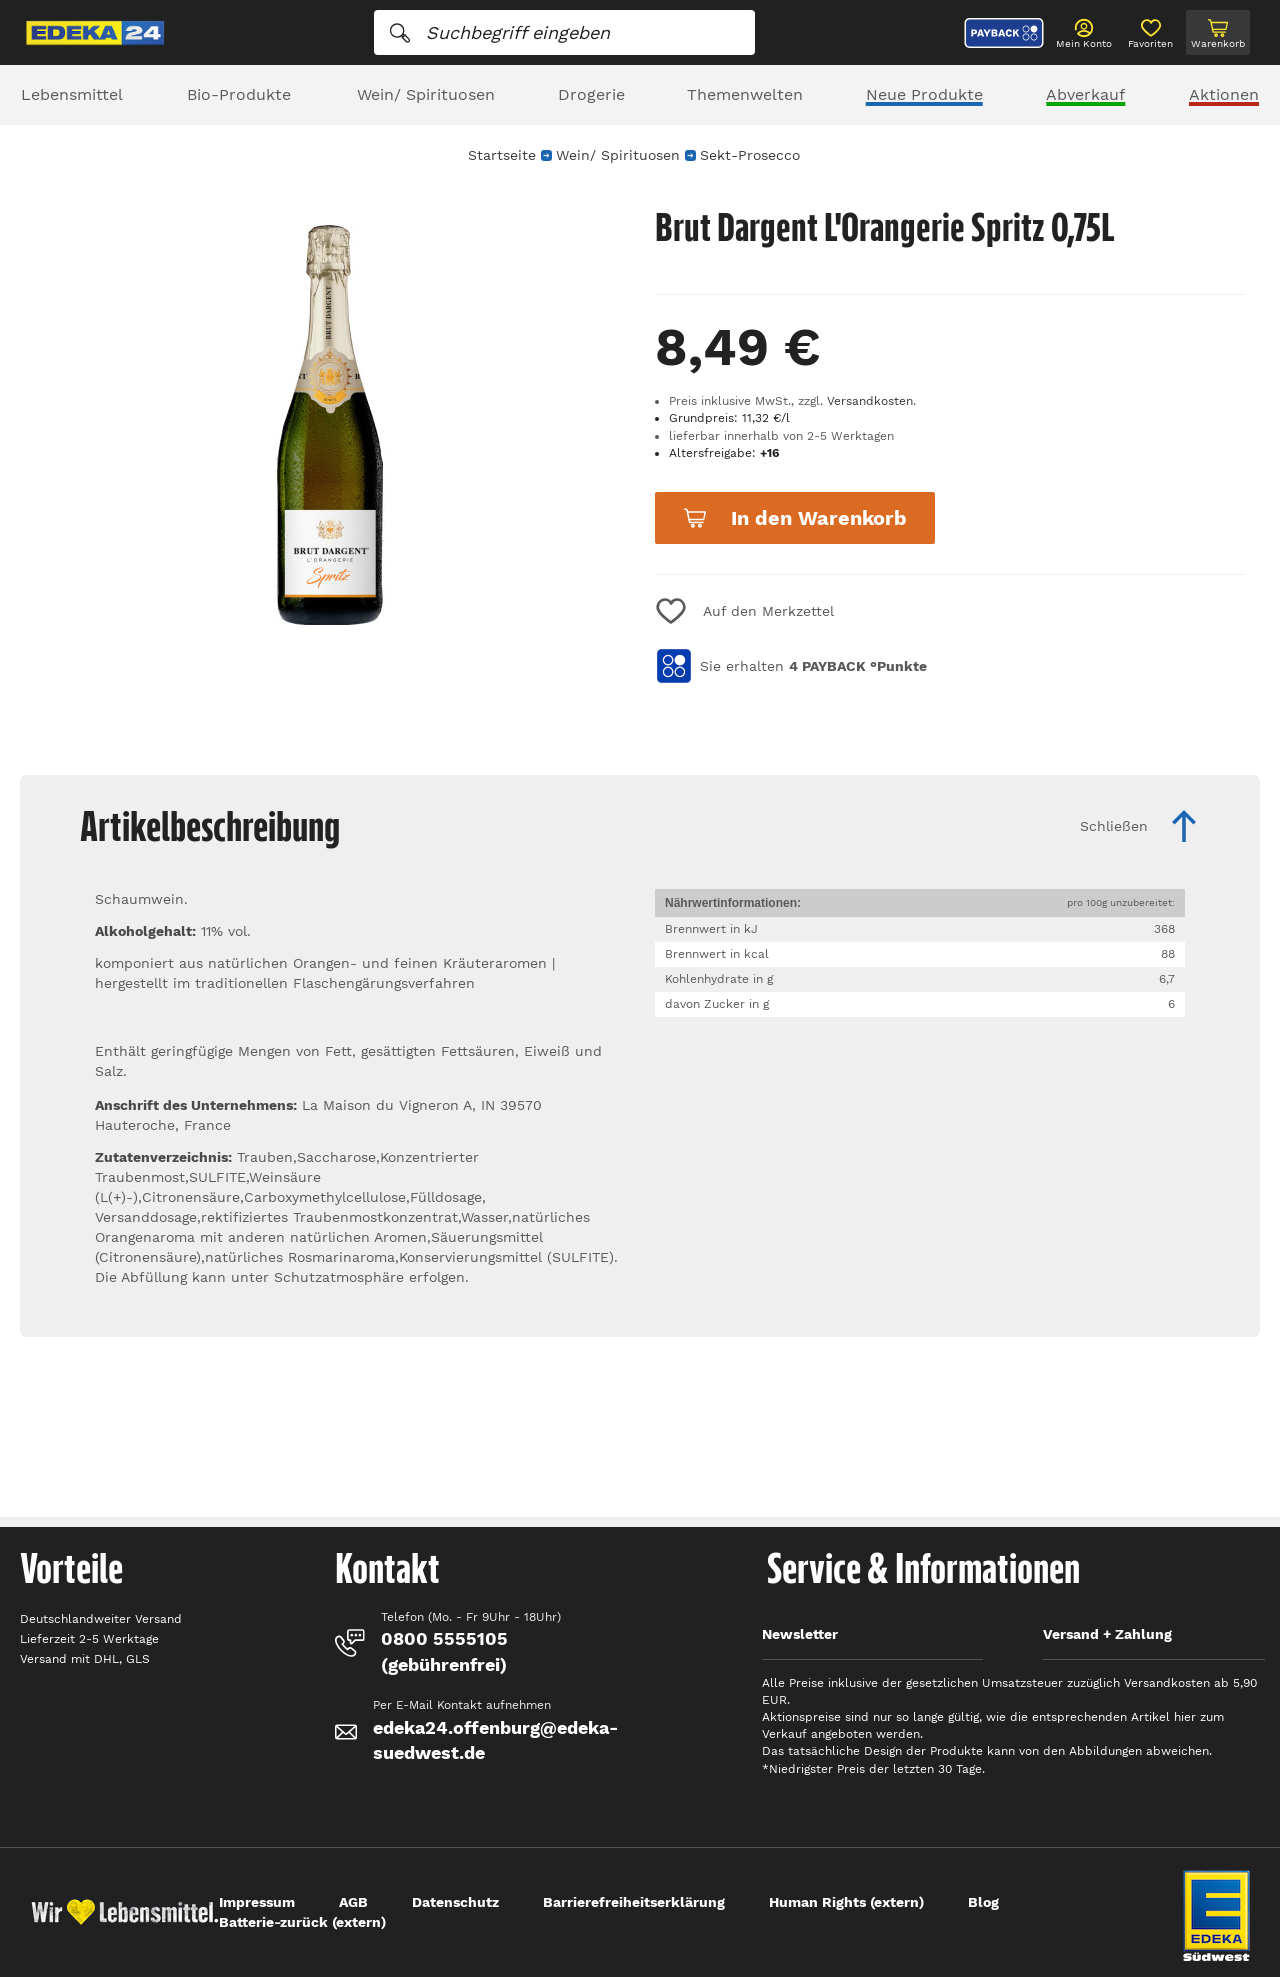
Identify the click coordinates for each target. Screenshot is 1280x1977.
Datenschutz (455, 1902)
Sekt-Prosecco (750, 155)
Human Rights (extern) (846, 1902)
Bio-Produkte (239, 94)
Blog (983, 1902)
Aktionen (1224, 94)
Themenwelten (745, 94)
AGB (353, 1902)
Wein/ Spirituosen (426, 94)
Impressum (257, 1902)
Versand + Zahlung (1107, 1634)
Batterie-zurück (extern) (302, 1922)
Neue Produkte (924, 94)
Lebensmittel (72, 94)
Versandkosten (870, 401)
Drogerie (591, 94)
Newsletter (800, 1634)
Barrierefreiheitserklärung (634, 1902)
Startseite (502, 155)
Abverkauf (1085, 94)
